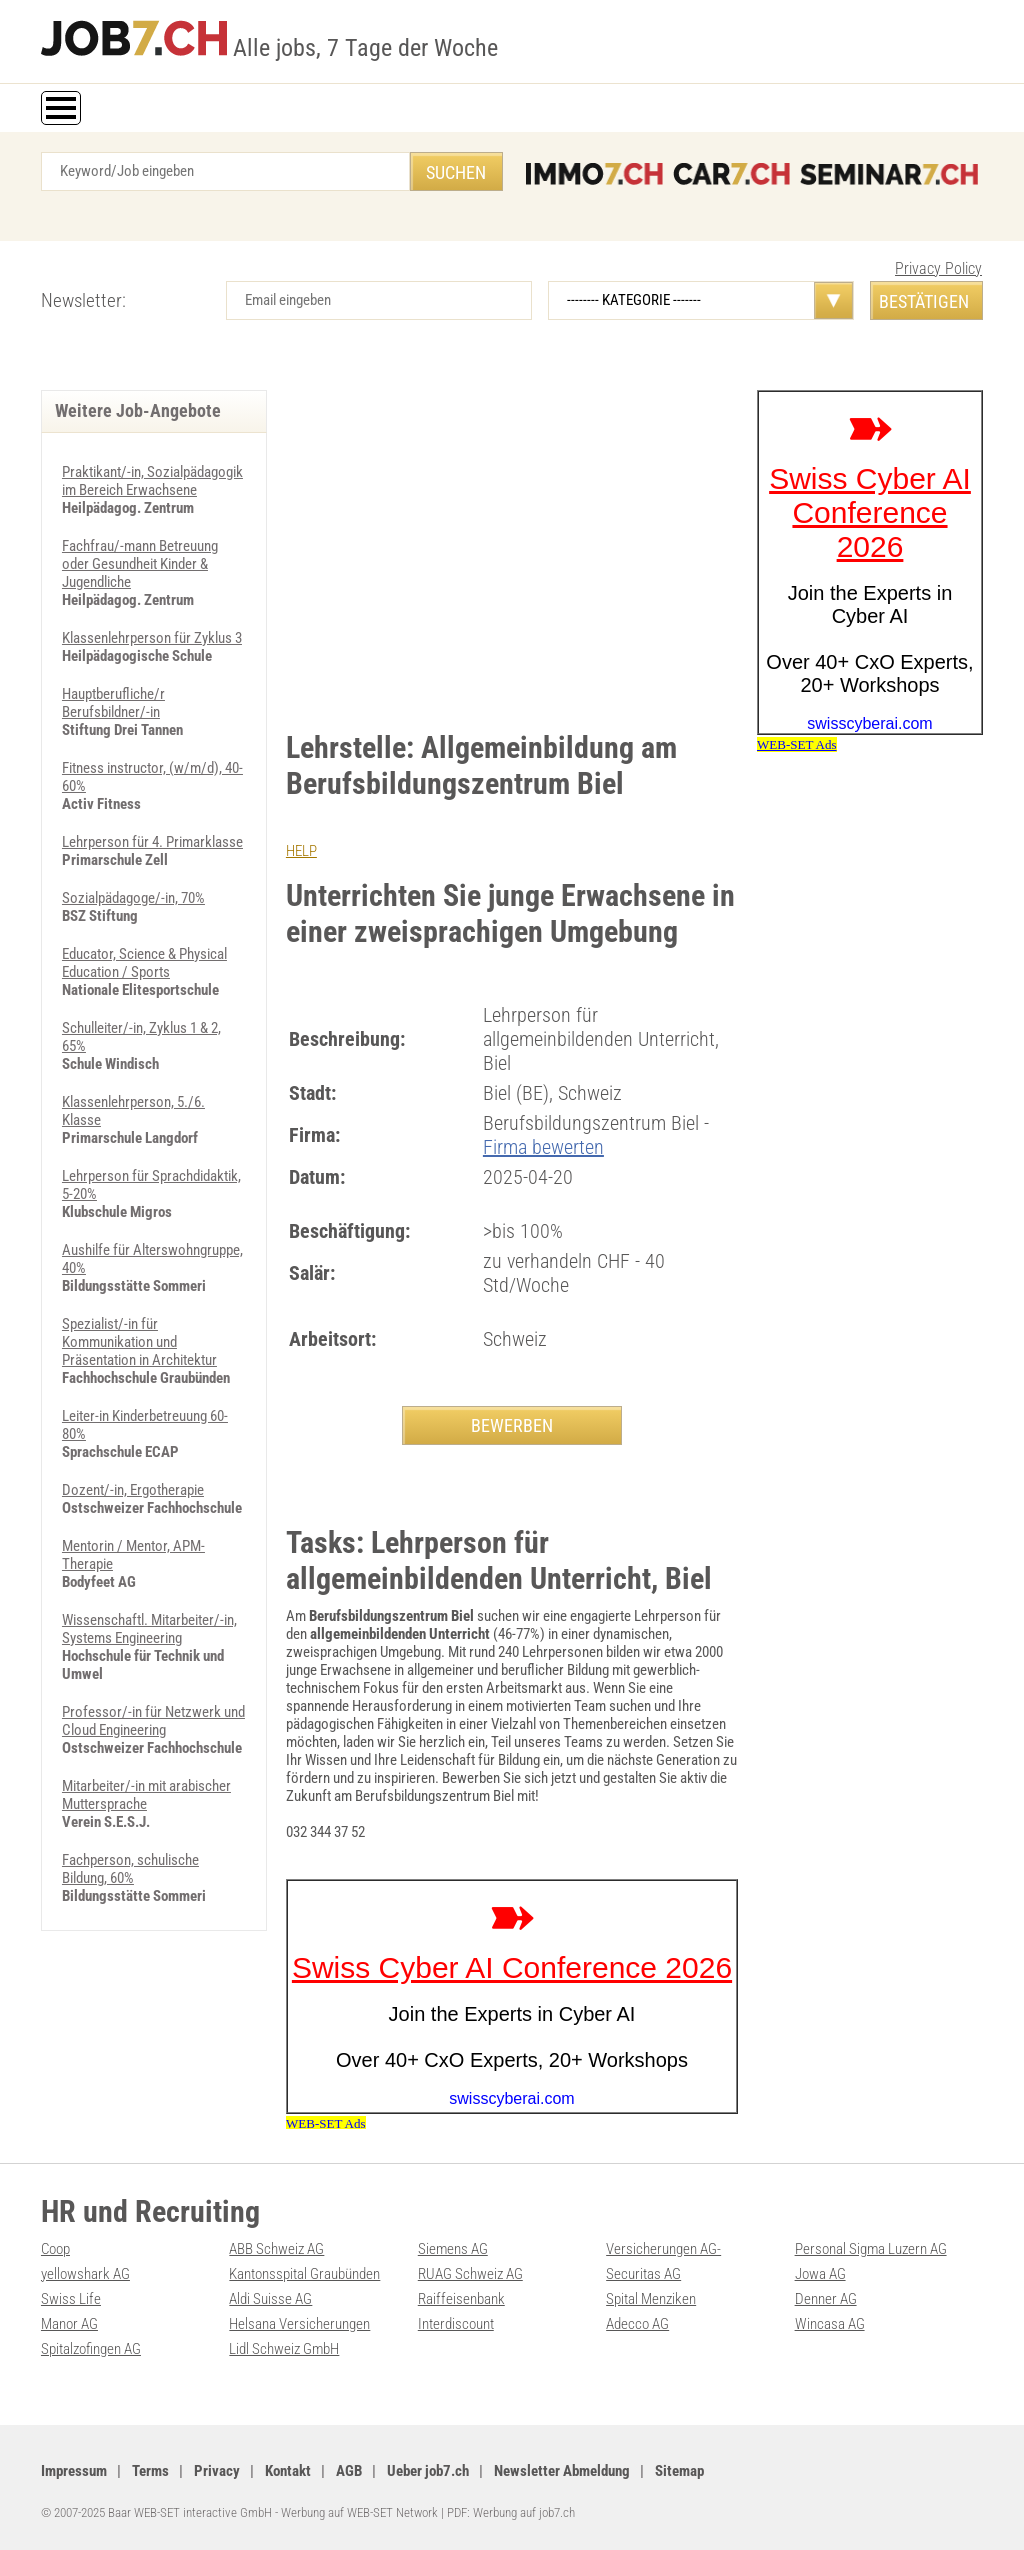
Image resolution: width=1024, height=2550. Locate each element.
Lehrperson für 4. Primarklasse (152, 842)
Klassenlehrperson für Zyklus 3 (152, 638)
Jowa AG (820, 2274)
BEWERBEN (512, 1425)
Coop (55, 2249)
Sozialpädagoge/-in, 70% (133, 898)
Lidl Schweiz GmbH (284, 2349)
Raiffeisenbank (461, 2299)
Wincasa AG (830, 2324)
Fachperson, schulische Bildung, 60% (130, 1869)
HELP (301, 851)
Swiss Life (71, 2299)
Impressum (74, 2471)
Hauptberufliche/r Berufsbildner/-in (113, 703)
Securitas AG (643, 2274)
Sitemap (679, 2471)
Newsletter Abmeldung (562, 2471)
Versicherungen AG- (663, 2249)
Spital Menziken (651, 2299)
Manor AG (69, 2324)
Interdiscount (456, 2324)
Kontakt (288, 2471)
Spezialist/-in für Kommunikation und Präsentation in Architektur (139, 1342)
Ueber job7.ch (428, 2471)
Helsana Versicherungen (299, 2324)
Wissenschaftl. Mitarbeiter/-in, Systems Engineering (149, 1629)
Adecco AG (637, 2324)
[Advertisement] (512, 540)
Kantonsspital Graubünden (304, 2274)
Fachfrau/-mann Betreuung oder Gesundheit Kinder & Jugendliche (140, 564)
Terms (150, 2471)
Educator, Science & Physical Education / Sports (144, 963)
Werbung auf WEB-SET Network (359, 2512)
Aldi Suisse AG (270, 2299)
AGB (349, 2471)
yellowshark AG (85, 2274)
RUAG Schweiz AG (470, 2274)
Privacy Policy (938, 268)
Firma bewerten (543, 1147)
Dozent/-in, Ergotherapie (133, 1490)
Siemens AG (453, 2249)
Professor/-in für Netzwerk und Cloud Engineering (153, 1721)
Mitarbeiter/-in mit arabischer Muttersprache (146, 1795)
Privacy (217, 2471)
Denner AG (826, 2299)
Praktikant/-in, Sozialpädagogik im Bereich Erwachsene (152, 481)
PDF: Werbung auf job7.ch (511, 2512)
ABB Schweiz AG (276, 2249)
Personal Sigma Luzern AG (871, 2249)
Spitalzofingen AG (91, 2349)
